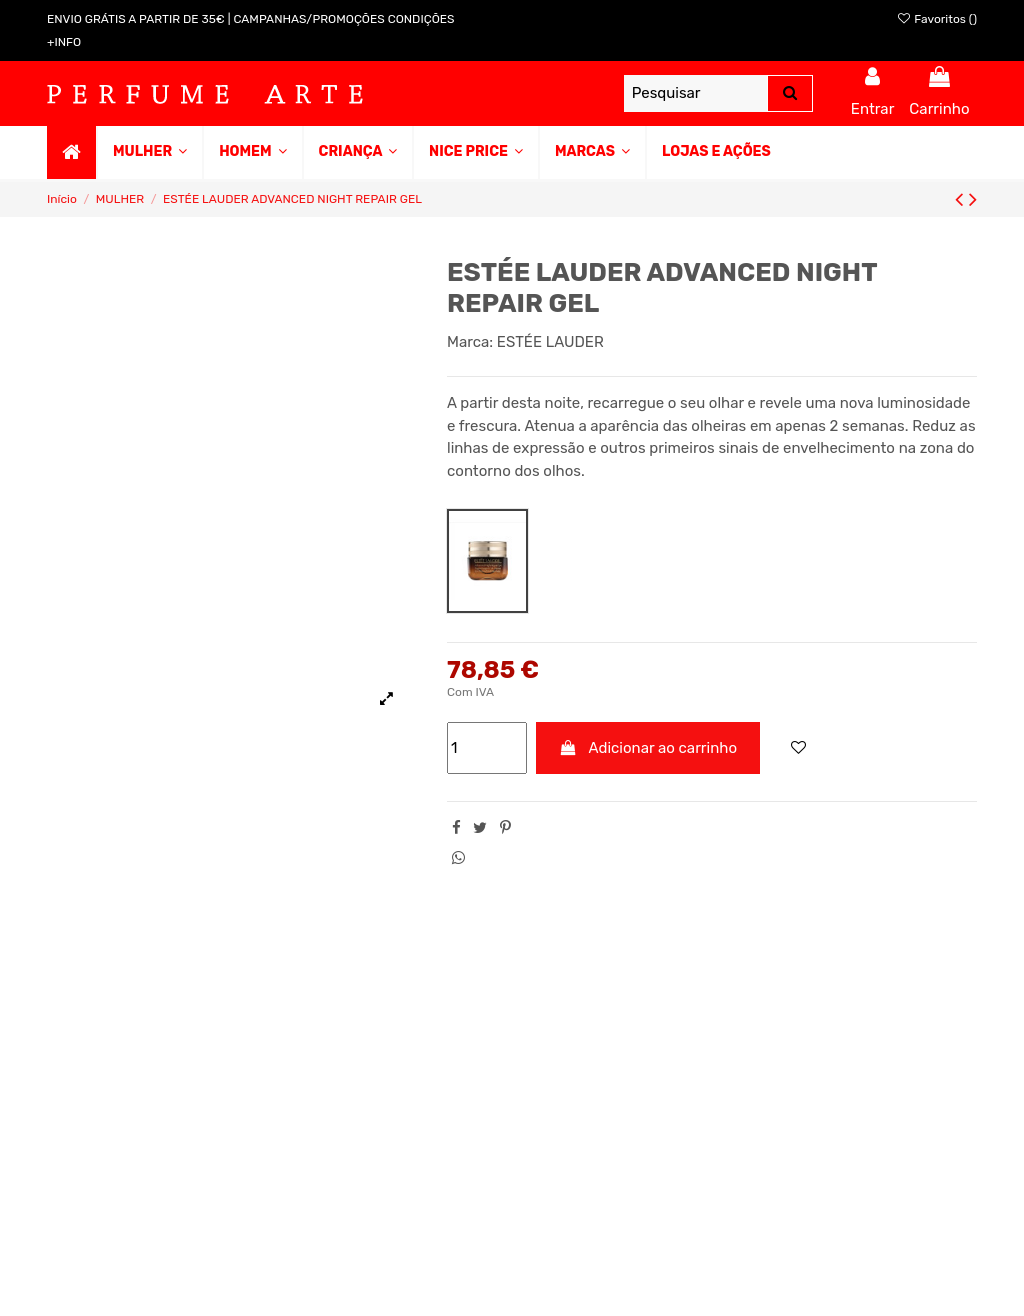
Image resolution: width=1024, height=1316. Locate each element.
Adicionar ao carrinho (648, 748)
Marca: (470, 342)
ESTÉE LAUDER (550, 342)
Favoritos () (936, 19)
